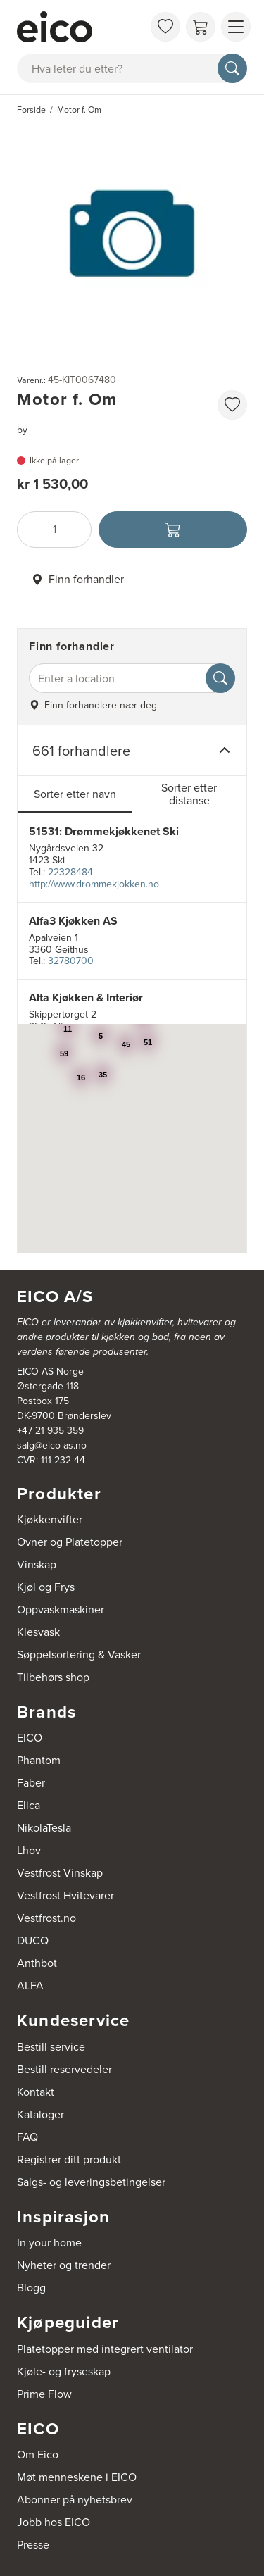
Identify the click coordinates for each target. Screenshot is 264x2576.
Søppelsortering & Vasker (79, 1654)
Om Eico (37, 2454)
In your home (49, 2242)
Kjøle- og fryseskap (64, 2371)
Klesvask (38, 1632)
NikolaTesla (44, 1828)
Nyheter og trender (64, 2265)
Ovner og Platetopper (69, 1542)
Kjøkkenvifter (49, 1519)
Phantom (39, 1760)
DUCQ (33, 1940)
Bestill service (51, 2047)
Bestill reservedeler (64, 2069)
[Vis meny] (236, 27)
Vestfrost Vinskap (60, 1873)
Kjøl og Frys (46, 1587)
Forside (31, 110)
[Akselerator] (80, 26)
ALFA (30, 1985)
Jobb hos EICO (53, 2522)
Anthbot (37, 1963)
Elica (28, 1805)
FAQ (27, 2137)
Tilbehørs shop (53, 1677)
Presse (33, 2545)
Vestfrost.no (46, 1918)
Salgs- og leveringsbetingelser (91, 2182)
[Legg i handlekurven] (173, 529)
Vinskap (36, 1564)
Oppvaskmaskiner (60, 1609)
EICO (29, 1738)
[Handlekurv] (200, 27)
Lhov (29, 1850)
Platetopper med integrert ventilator (105, 2349)
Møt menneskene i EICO (77, 2477)
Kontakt (35, 2092)
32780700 (71, 961)
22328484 (70, 872)
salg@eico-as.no (52, 1445)
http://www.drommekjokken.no (94, 884)
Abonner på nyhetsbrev (74, 2499)
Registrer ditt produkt (69, 2159)
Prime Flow (44, 2394)
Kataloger (40, 2114)
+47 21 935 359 (50, 1430)
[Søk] (232, 68)
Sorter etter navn (75, 794)
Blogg (31, 2288)
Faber (31, 1783)
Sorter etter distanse (189, 794)
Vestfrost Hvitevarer (65, 1895)
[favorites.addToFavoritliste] (232, 405)
